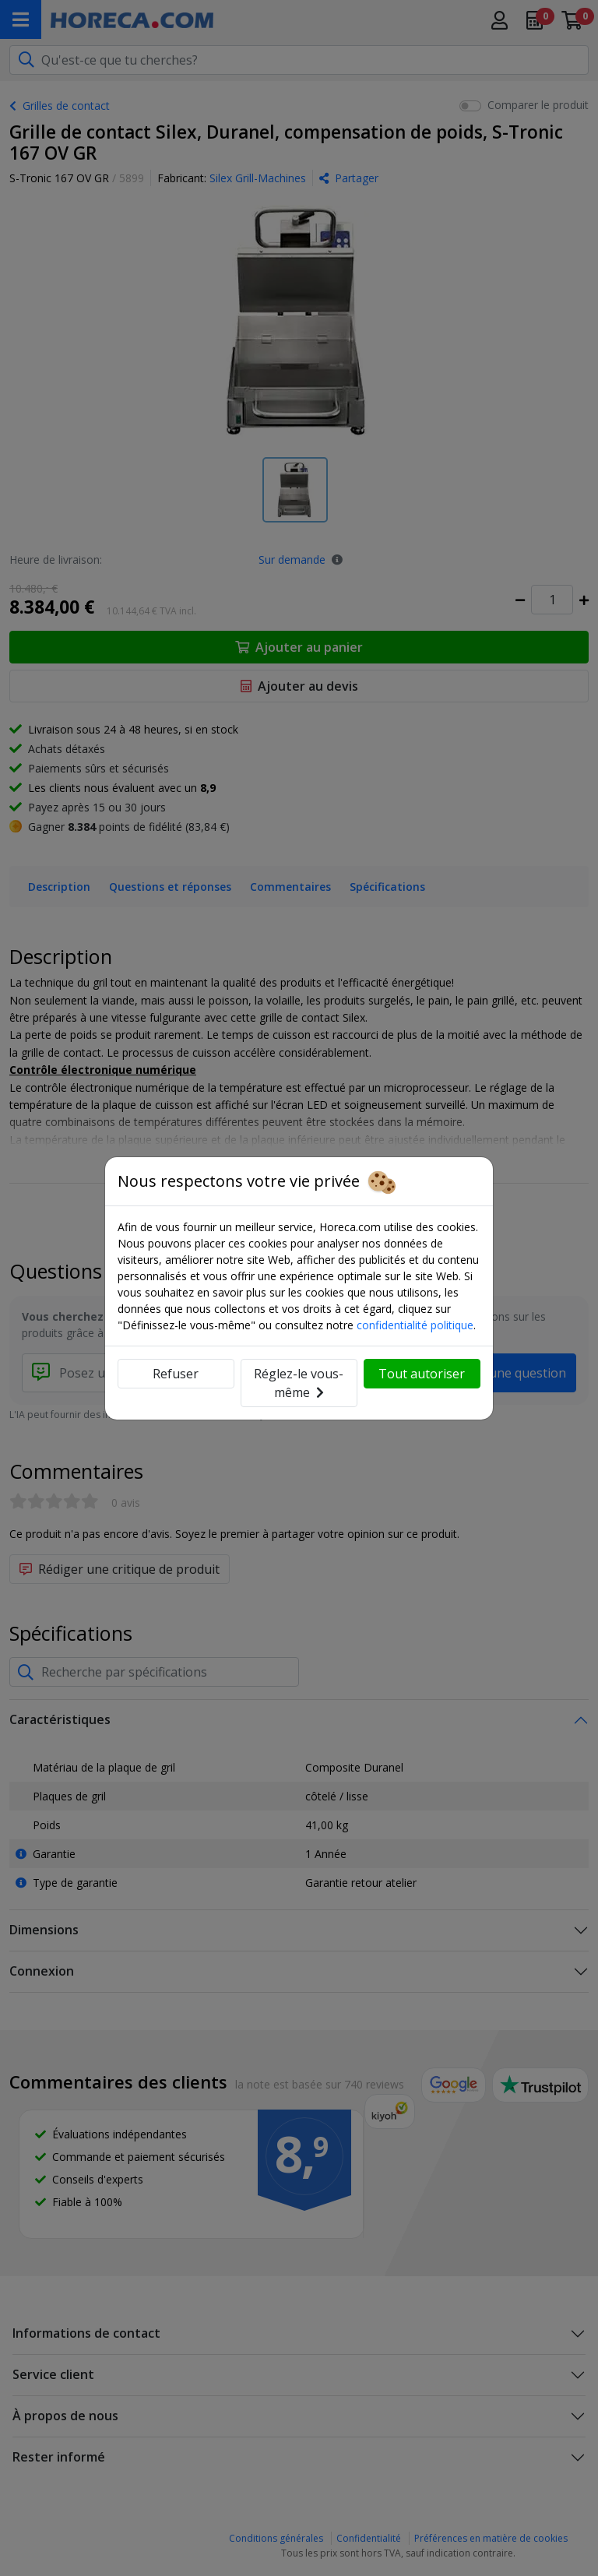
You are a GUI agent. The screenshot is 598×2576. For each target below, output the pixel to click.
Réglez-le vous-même (298, 1383)
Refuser (176, 1373)
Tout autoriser (421, 1373)
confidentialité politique (415, 1325)
